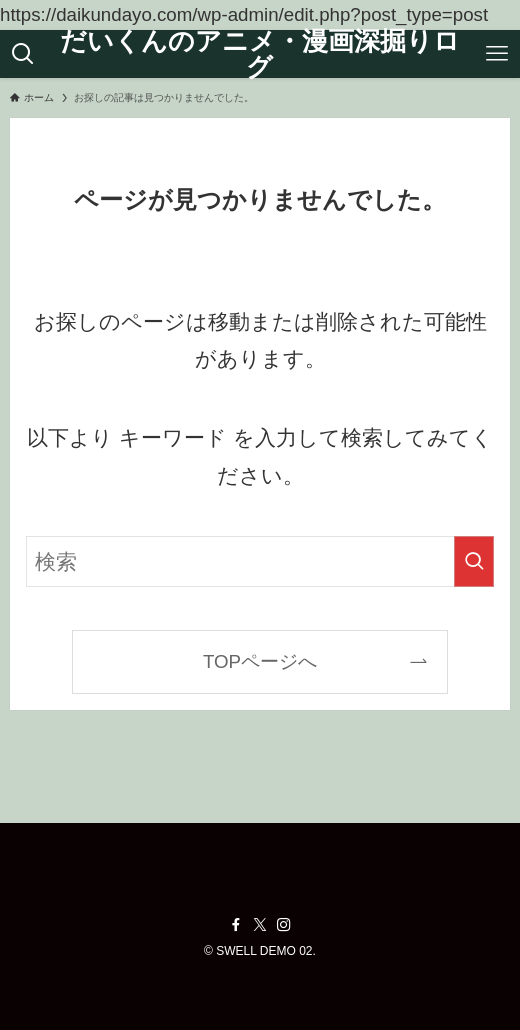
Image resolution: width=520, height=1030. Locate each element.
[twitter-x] (260, 925)
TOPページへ (260, 661)
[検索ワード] (260, 562)
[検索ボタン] (23, 54)
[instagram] (284, 925)
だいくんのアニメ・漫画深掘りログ (260, 54)
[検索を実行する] (474, 562)
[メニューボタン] (497, 54)
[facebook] (236, 925)
